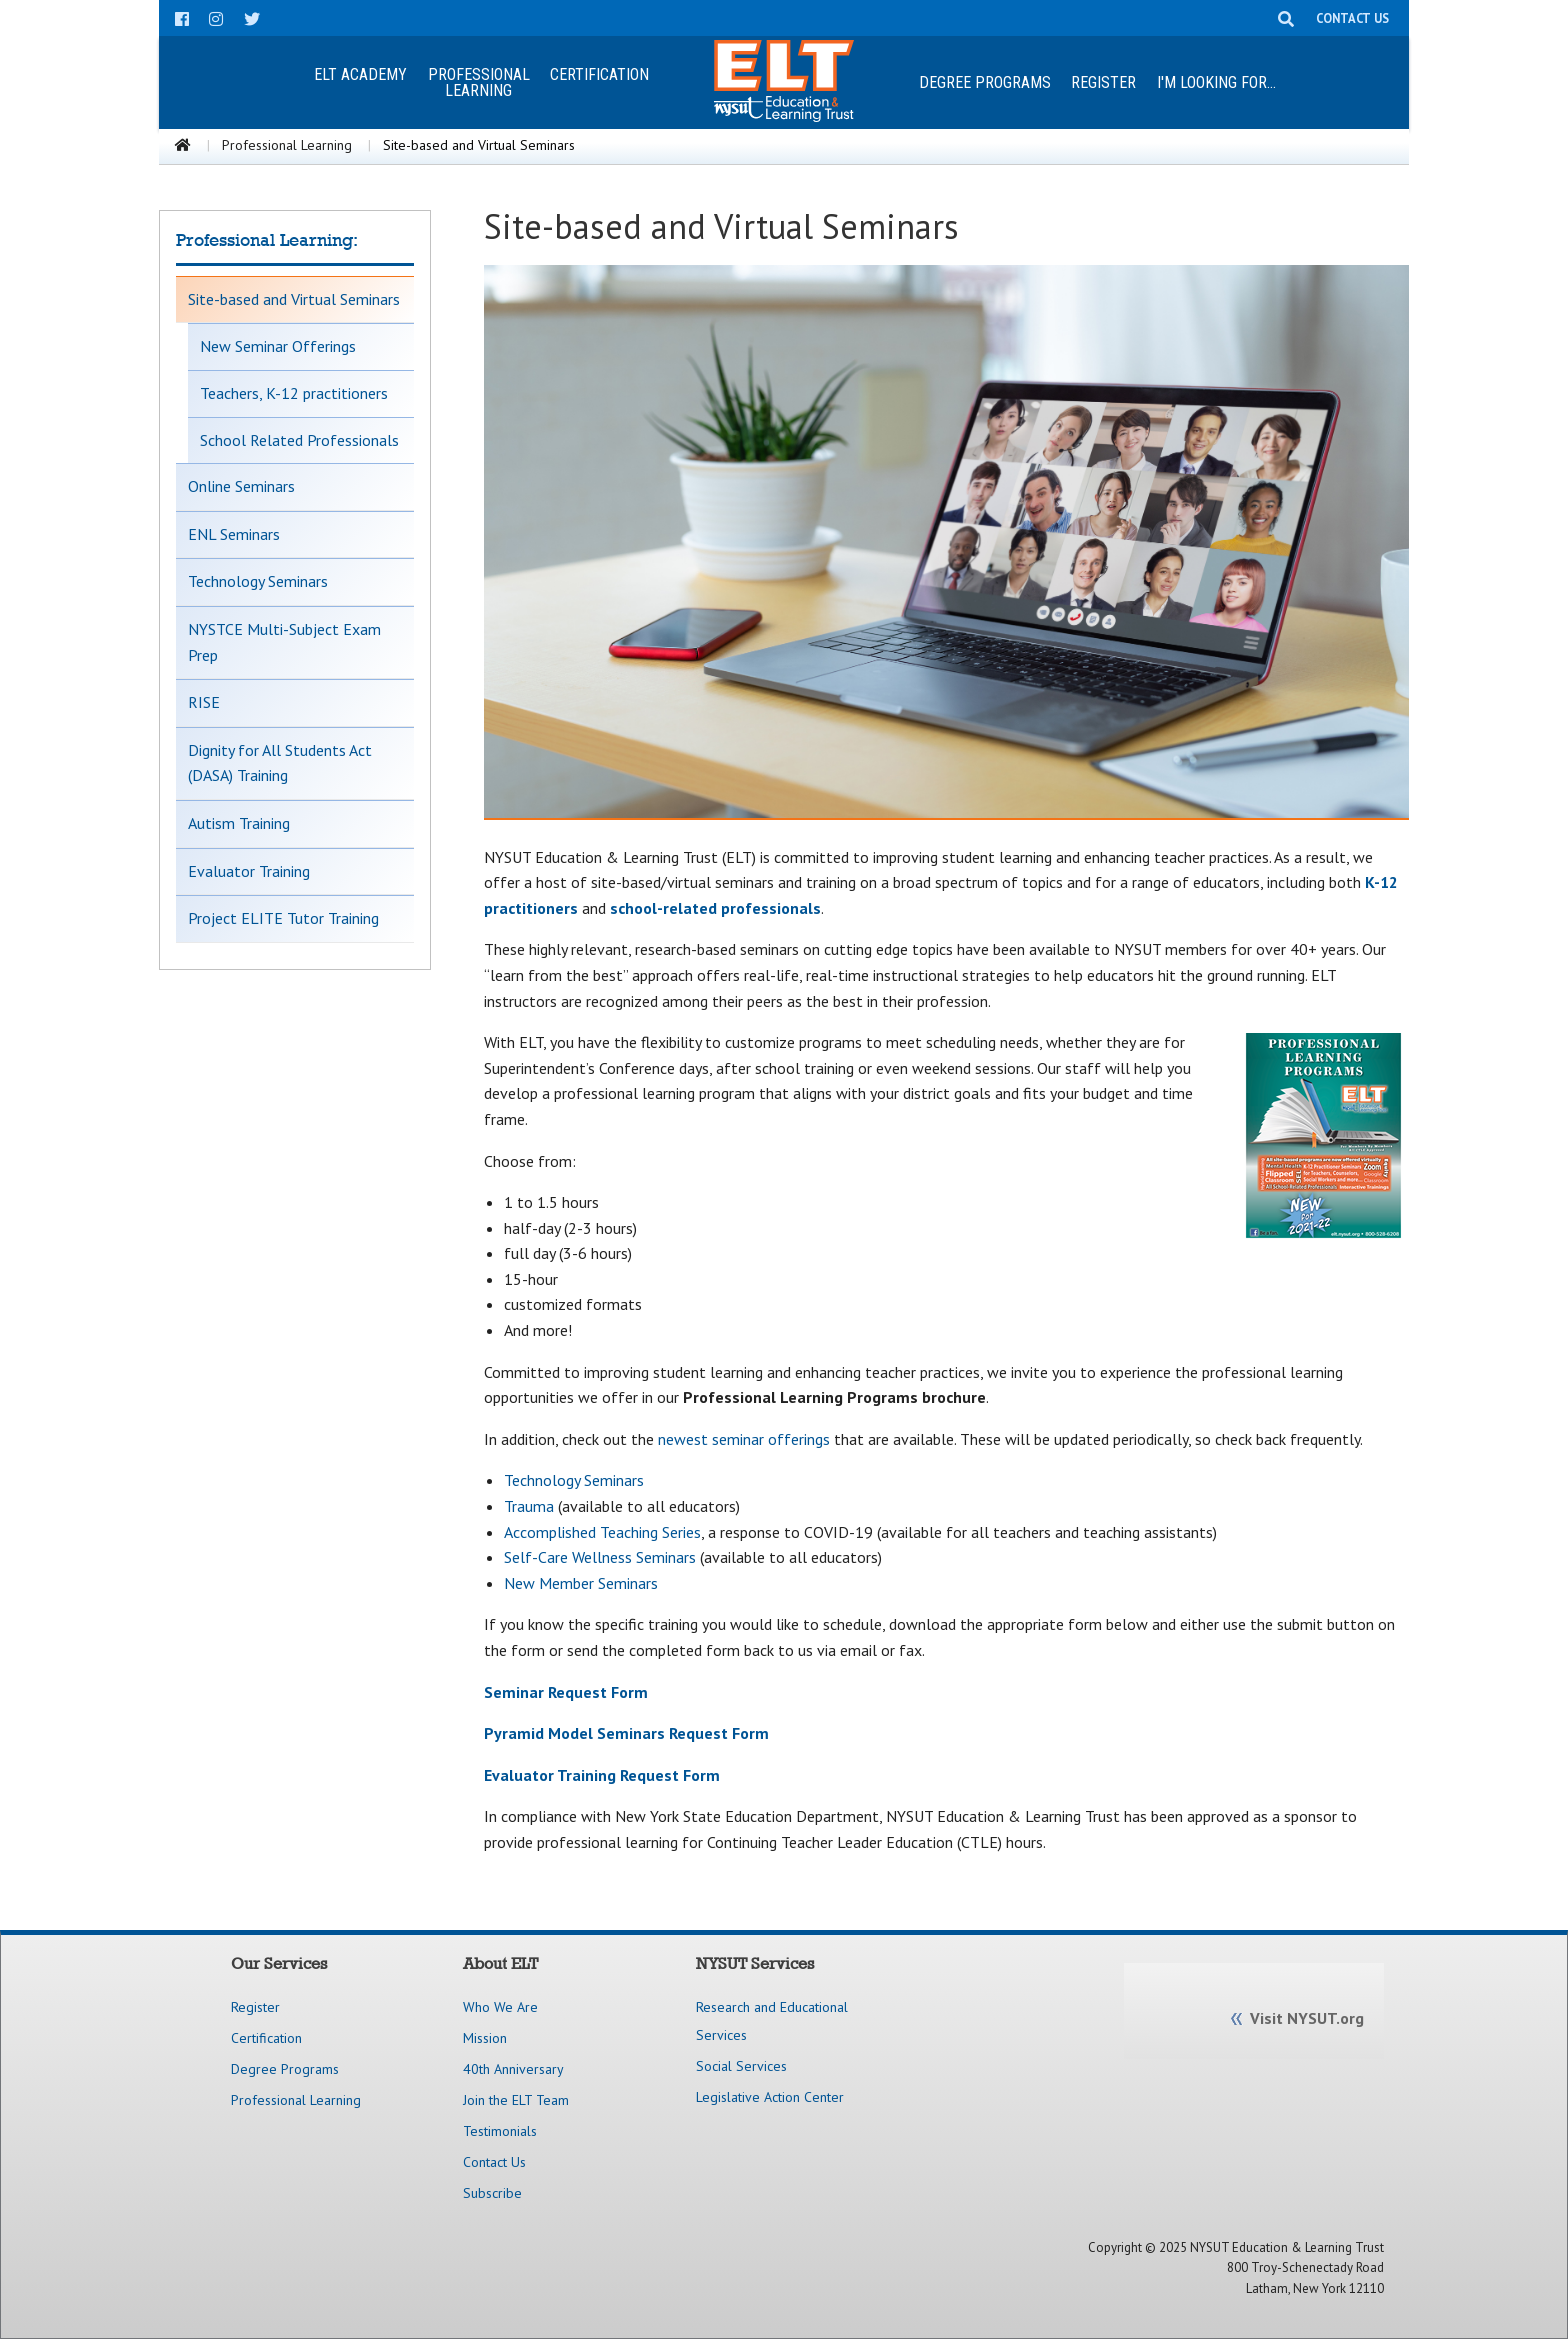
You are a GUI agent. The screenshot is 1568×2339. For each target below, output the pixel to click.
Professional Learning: (267, 240)
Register (1103, 82)
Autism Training (239, 823)
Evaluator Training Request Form (602, 1775)
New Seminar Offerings (278, 346)
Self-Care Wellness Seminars (600, 1557)
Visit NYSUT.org (1307, 2018)
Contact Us (494, 2162)
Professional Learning (287, 145)
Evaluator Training (249, 871)
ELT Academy (360, 74)
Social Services (741, 2066)
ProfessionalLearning (479, 82)
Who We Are (500, 2007)
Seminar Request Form (566, 1692)
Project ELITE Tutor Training (283, 918)
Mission (485, 2038)
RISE (204, 702)
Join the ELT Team (516, 2100)
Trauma (529, 1506)
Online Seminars (241, 486)
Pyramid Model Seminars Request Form (626, 1733)
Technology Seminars (258, 581)
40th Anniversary (513, 2069)
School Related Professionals (299, 440)
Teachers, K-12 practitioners (294, 393)
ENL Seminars (234, 534)
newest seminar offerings (744, 1439)
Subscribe (492, 2193)
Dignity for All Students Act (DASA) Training (280, 763)
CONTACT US (1352, 18)
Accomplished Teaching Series (602, 1532)
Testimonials (500, 2131)
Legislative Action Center (770, 2097)
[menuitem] (360, 82)
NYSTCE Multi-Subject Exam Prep (284, 642)
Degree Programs (985, 82)
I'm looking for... (1216, 82)
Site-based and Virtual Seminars (294, 299)
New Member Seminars (581, 1583)
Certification (599, 74)
